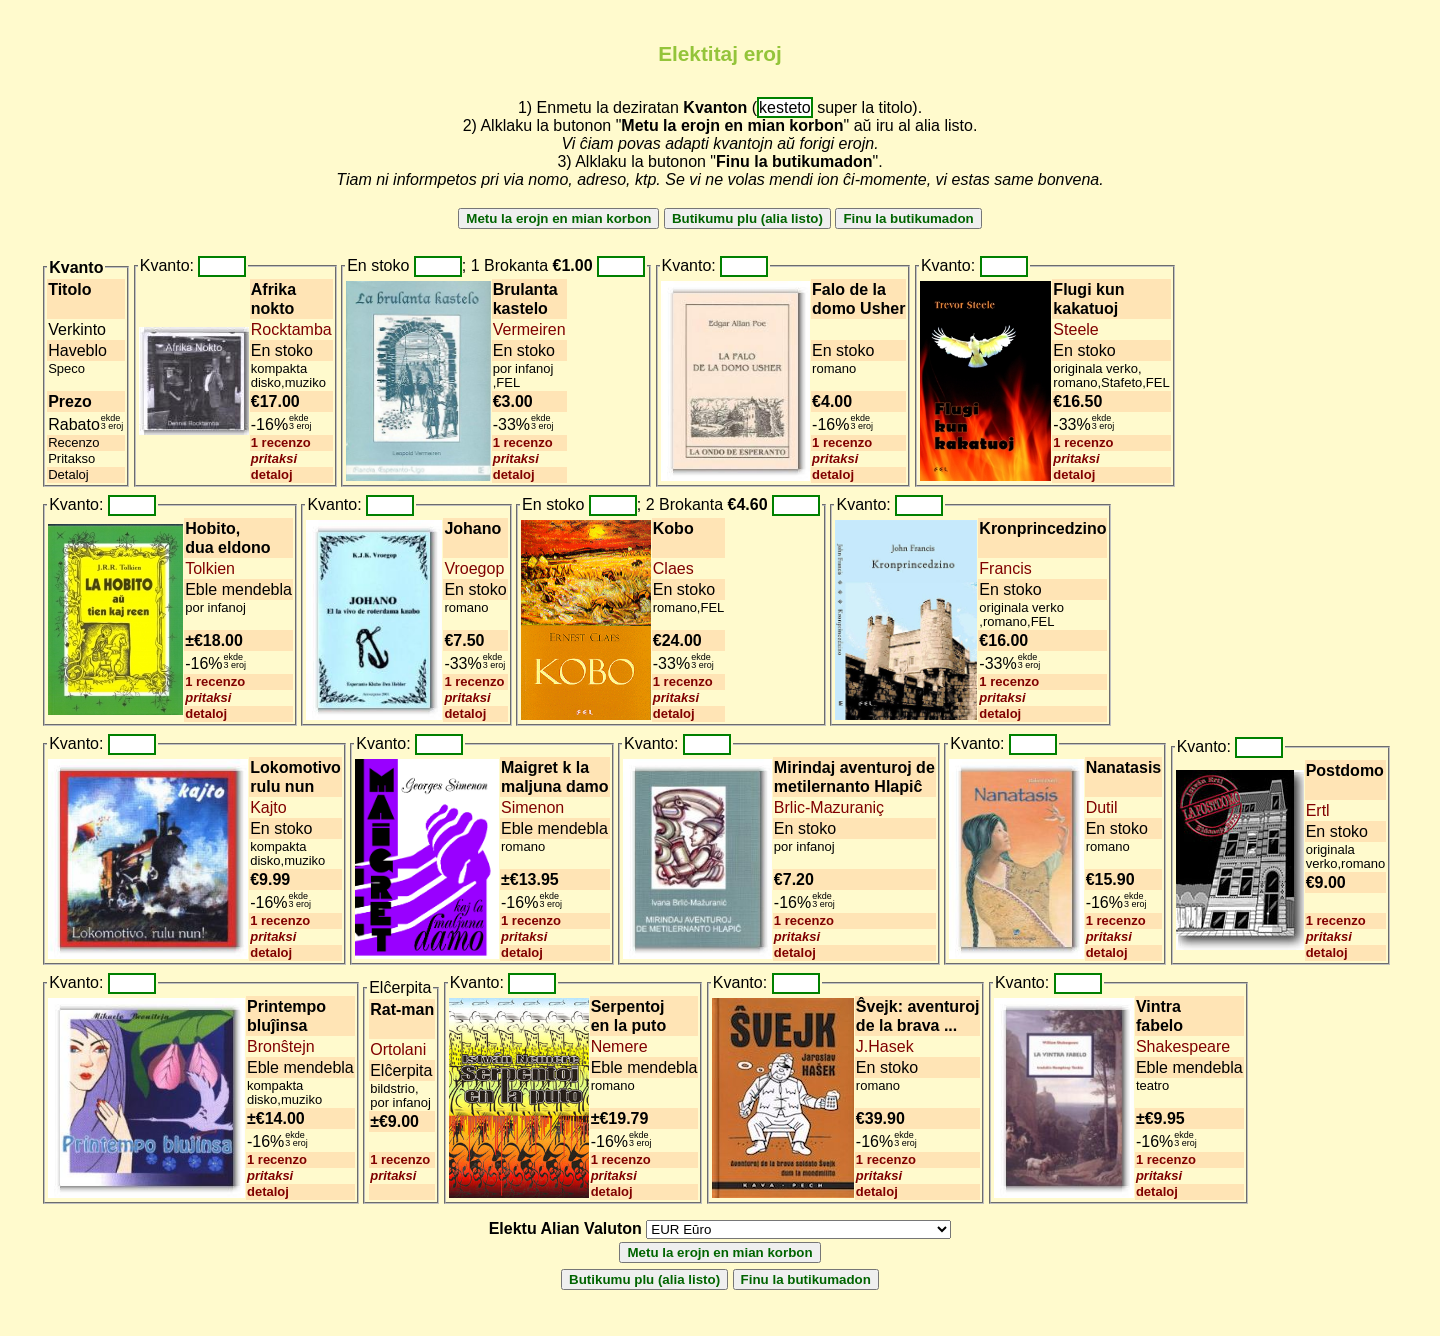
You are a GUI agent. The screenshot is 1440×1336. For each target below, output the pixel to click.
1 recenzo (281, 442)
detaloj (272, 474)
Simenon (532, 807)
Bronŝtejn (281, 1046)
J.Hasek (885, 1046)
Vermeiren (529, 329)
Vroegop (474, 568)
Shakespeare (1183, 1046)
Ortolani (398, 1049)
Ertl (1318, 810)
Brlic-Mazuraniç (829, 807)
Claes (673, 568)
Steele (1075, 329)
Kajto (268, 807)
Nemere (619, 1046)
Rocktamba (291, 329)
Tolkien (210, 568)
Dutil (1102, 807)
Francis (1005, 568)
